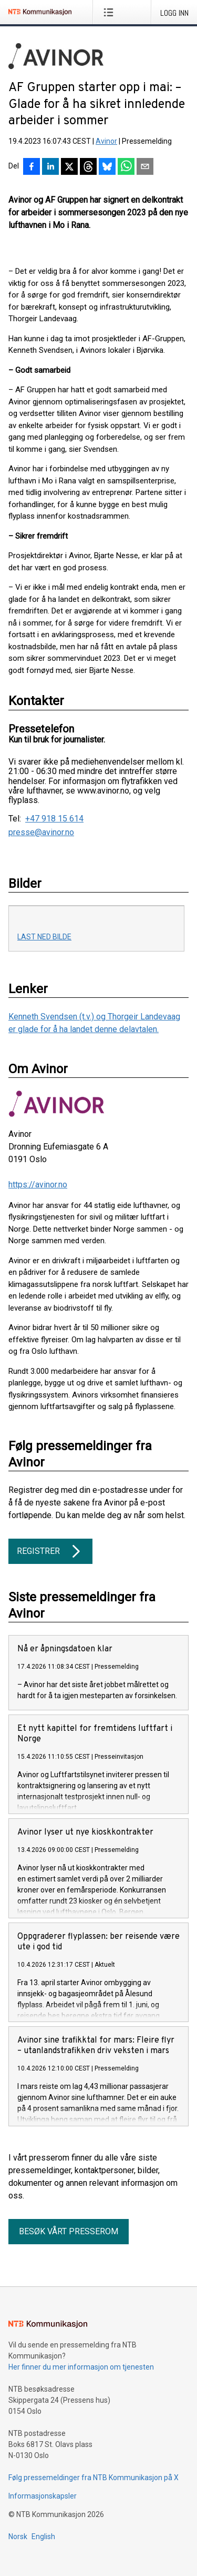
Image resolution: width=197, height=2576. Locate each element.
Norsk (17, 2536)
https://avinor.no (37, 1185)
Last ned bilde (44, 937)
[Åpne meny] (111, 12)
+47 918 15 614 (54, 819)
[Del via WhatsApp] (126, 167)
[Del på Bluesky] (107, 167)
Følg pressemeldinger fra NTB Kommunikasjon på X (93, 2477)
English (43, 2536)
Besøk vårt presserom (68, 2231)
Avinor (106, 141)
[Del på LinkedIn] (50, 167)
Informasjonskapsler (42, 2496)
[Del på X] (69, 167)
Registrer (50, 1551)
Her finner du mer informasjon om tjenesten (81, 2367)
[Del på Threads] (88, 167)
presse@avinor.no (41, 832)
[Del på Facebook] (31, 167)
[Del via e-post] (145, 167)
